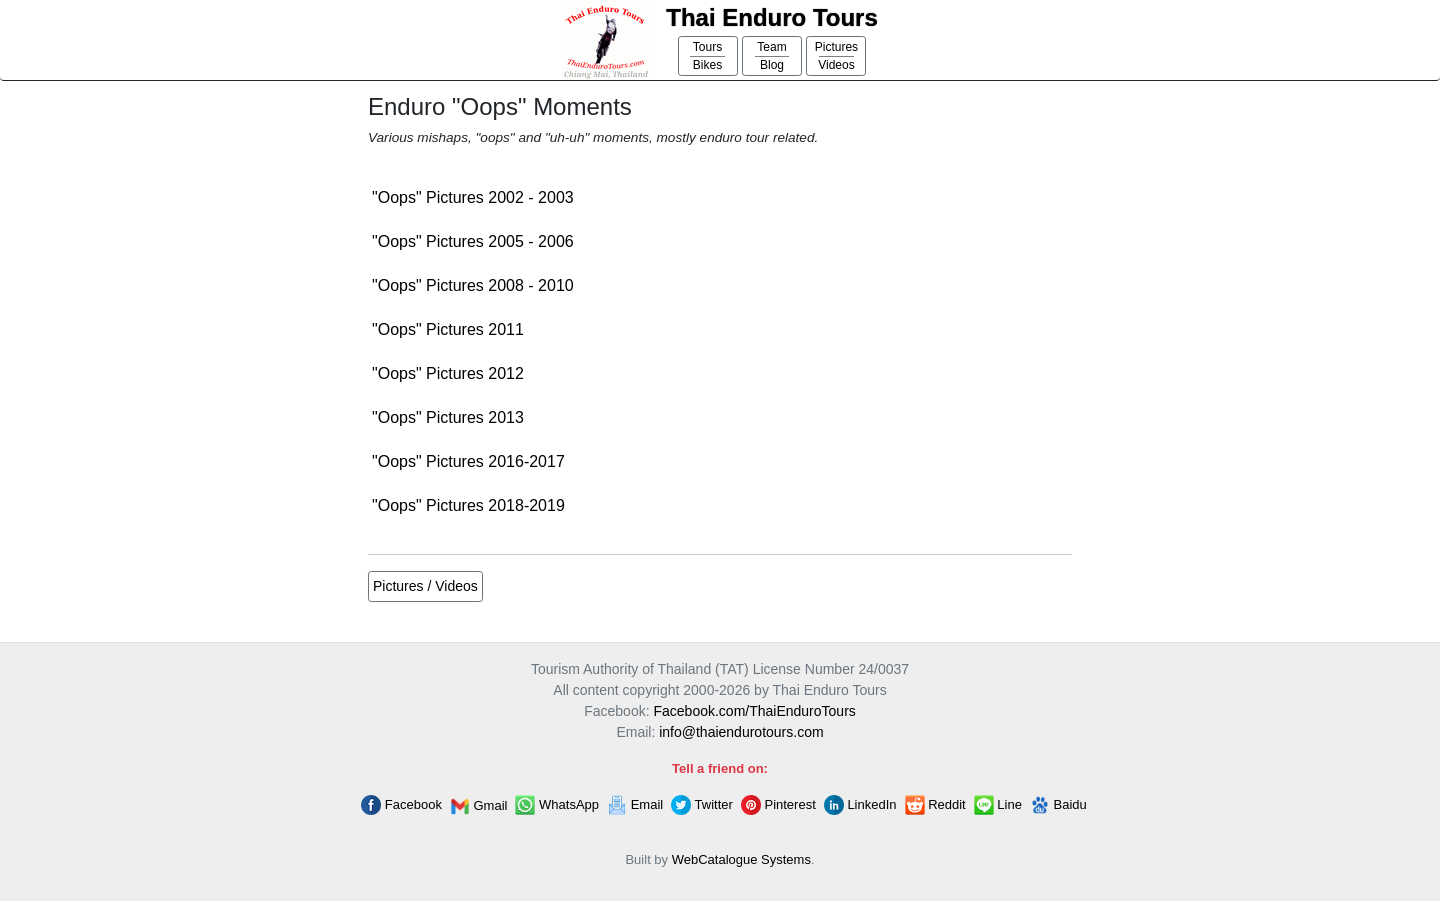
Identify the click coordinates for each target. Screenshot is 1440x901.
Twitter (702, 805)
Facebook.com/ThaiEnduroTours (754, 711)
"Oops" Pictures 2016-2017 (468, 461)
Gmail (479, 806)
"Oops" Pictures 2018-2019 (468, 505)
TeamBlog (772, 56)
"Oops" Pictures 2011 (448, 329)
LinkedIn (860, 805)
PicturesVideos (836, 56)
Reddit (935, 805)
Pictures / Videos (425, 586)
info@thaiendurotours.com (741, 732)
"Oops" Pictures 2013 (448, 417)
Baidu (1058, 805)
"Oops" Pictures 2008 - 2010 (473, 285)
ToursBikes (707, 56)
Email (635, 805)
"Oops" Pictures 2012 (448, 373)
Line (998, 805)
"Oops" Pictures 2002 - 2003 (473, 197)
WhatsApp (557, 805)
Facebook (401, 805)
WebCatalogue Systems (741, 859)
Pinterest (778, 805)
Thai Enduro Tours (772, 17)
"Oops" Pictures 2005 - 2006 (473, 241)
